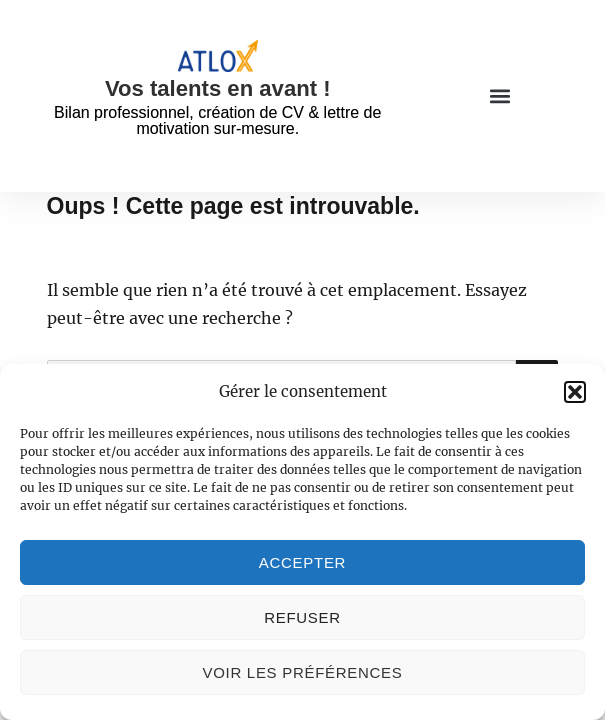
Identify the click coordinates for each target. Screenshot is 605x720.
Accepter (302, 562)
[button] (575, 392)
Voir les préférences (303, 672)
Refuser (302, 617)
